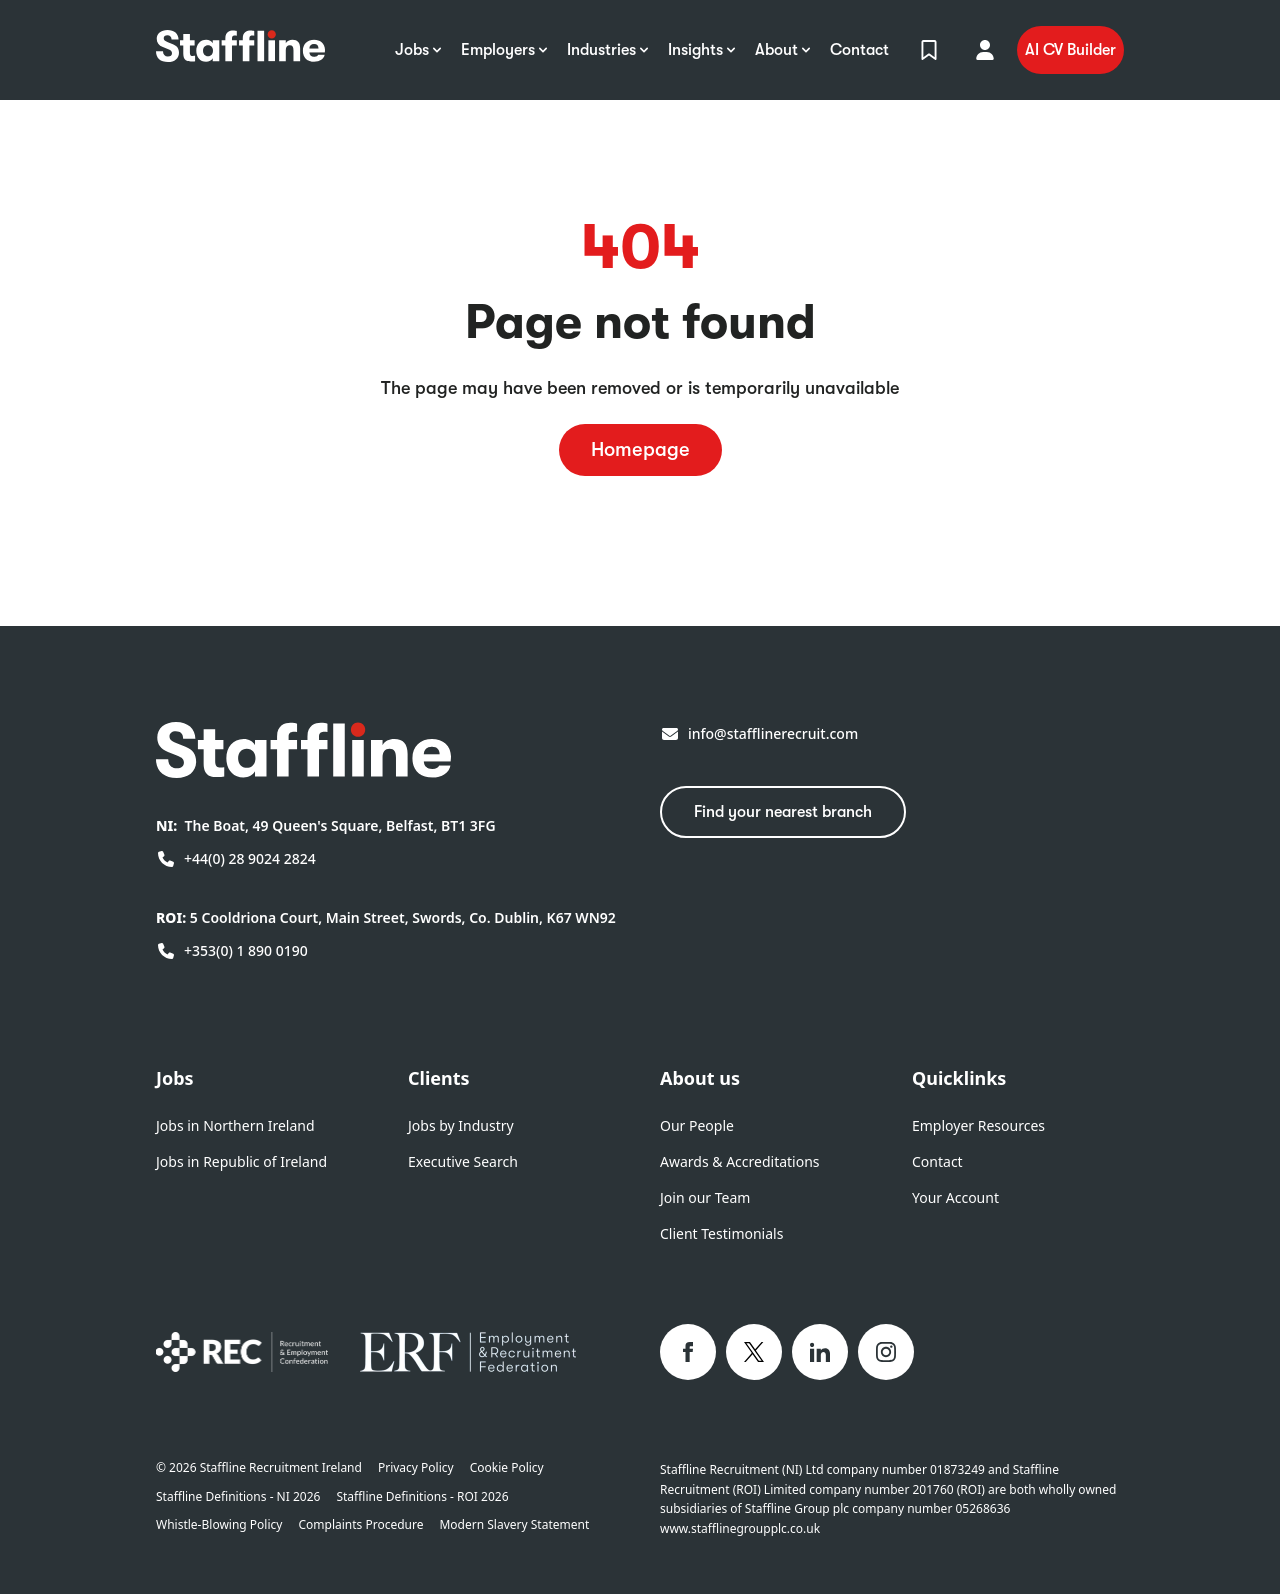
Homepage (640, 449)
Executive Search (463, 1161)
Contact (937, 1161)
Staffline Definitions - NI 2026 (238, 1497)
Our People (697, 1125)
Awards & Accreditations (740, 1161)
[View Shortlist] (929, 50)
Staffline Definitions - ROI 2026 (422, 1497)
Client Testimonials (721, 1233)
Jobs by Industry (461, 1125)
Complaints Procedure (360, 1525)
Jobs (175, 1078)
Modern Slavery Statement (514, 1525)
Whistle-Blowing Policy (219, 1525)
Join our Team (705, 1197)
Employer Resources (978, 1125)
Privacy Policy (416, 1468)
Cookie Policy (507, 1468)
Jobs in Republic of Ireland (241, 1161)
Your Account (955, 1197)
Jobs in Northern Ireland (235, 1125)
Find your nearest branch (783, 812)
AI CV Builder (1070, 50)
